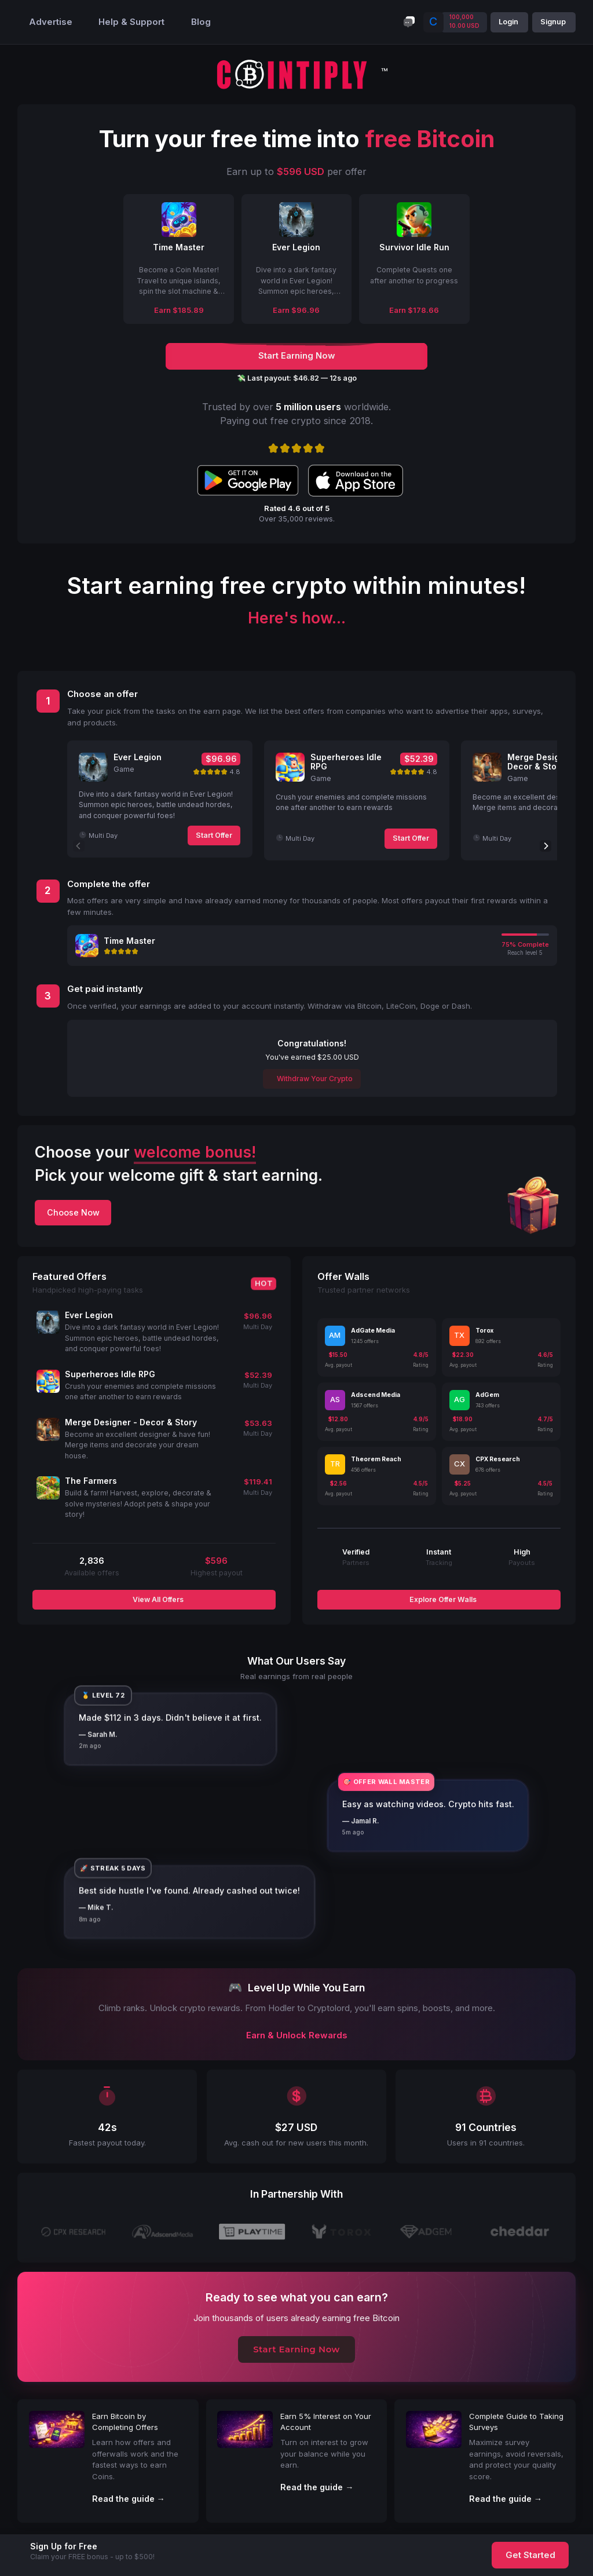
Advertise (50, 22)
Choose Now (73, 1212)
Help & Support (131, 22)
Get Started (530, 2555)
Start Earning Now (296, 2349)
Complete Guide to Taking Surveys (516, 2421)
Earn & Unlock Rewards (296, 2035)
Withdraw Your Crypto (314, 1078)
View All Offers (157, 1599)
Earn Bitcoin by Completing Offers (125, 2421)
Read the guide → (128, 2499)
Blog (201, 22)
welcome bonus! (195, 1152)
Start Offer (214, 835)
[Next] (545, 846)
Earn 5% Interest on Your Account (325, 2421)
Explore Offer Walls (442, 1599)
